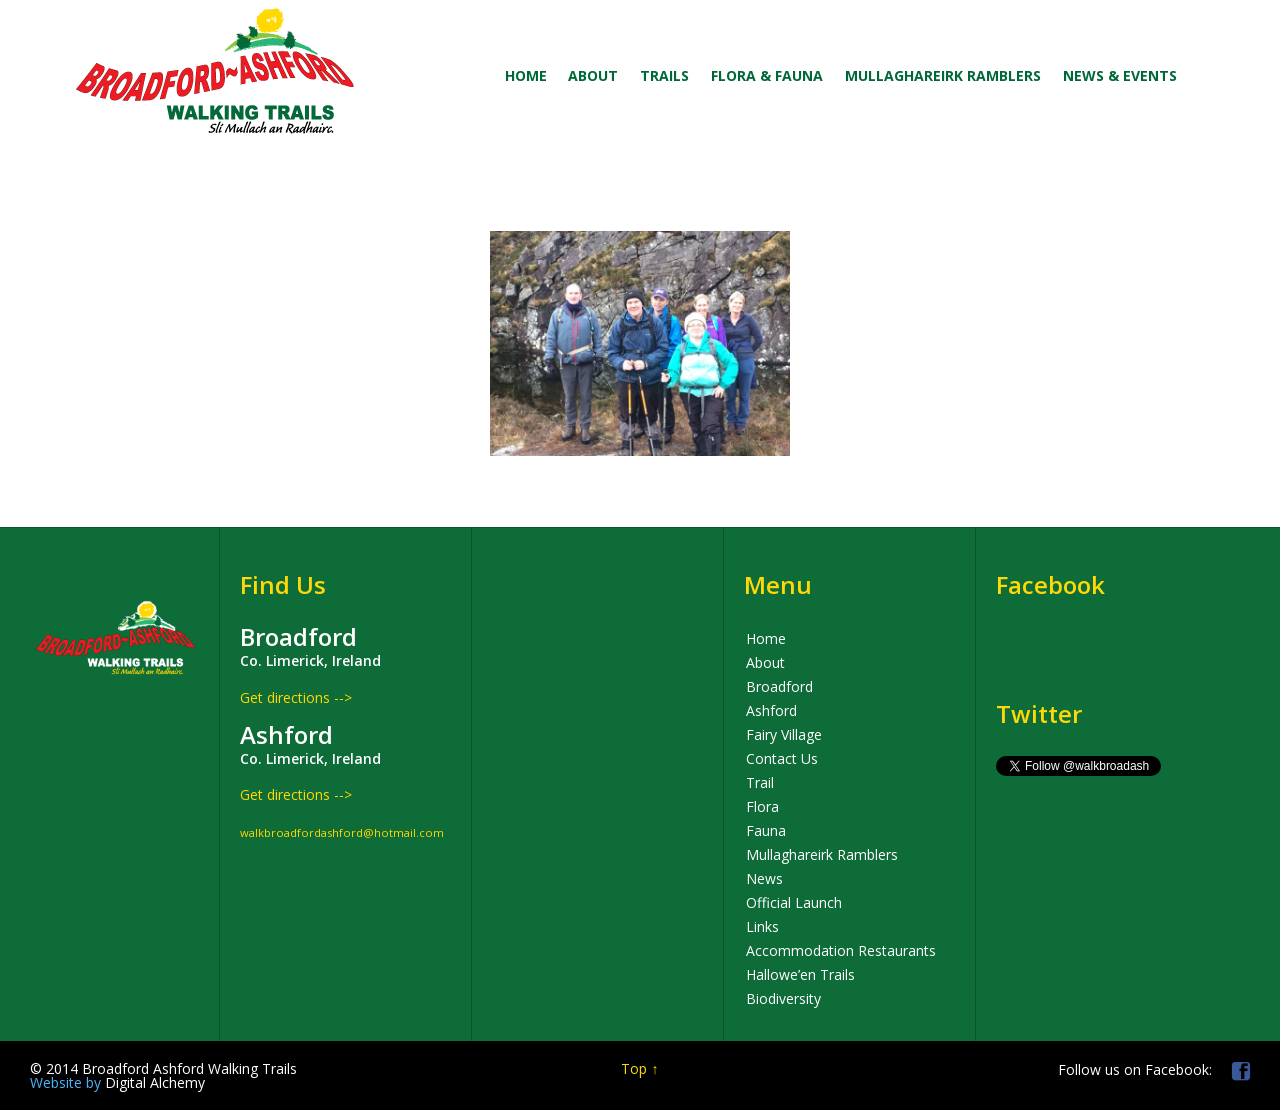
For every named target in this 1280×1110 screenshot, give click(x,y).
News (764, 878)
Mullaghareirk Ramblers (822, 854)
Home (766, 638)
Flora (762, 806)
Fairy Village (784, 734)
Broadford (779, 686)
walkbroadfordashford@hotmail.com (342, 832)
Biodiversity (783, 998)
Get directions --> (296, 697)
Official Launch (794, 902)
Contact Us (782, 758)
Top (634, 1068)
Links (762, 926)
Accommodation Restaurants (841, 950)
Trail (760, 782)
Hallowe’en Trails (800, 974)
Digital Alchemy (117, 1082)
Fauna (766, 830)
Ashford (771, 710)
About (765, 662)
